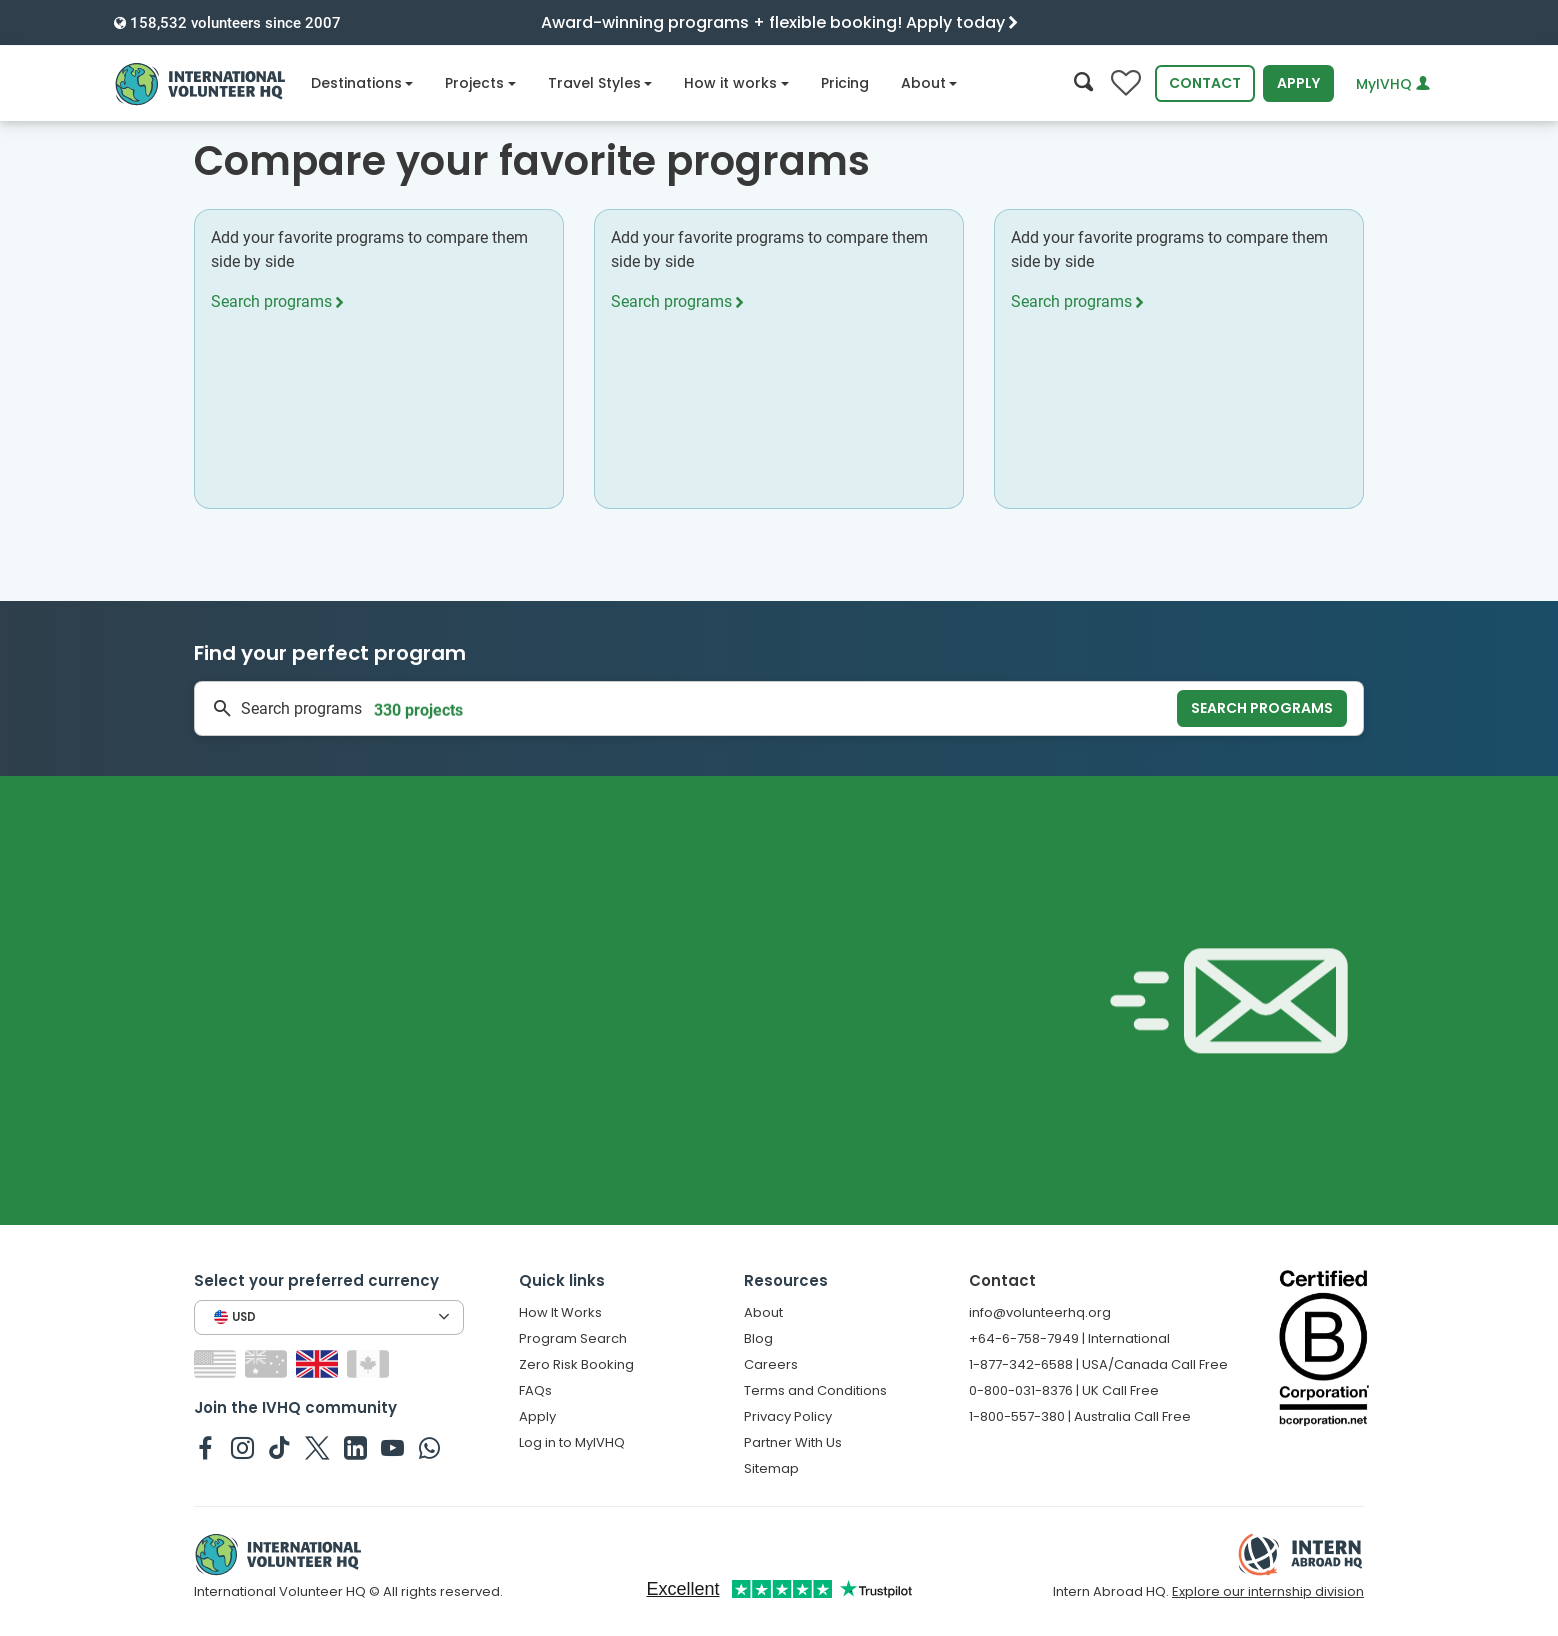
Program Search (573, 1338)
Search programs (277, 301)
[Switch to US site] (217, 1362)
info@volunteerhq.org (1040, 1312)
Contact (1205, 83)
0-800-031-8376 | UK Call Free (1064, 1390)
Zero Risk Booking (576, 1364)
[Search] (1083, 83)
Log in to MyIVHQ (572, 1442)
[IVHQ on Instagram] (242, 1447)
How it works (736, 83)
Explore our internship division (1268, 1591)
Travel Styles (600, 83)
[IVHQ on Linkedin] (355, 1447)
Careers (771, 1364)
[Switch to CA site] (370, 1362)
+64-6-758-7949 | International (1069, 1338)
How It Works (560, 1312)
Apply (1298, 83)
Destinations (362, 83)
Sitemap (771, 1468)
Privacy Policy (788, 1416)
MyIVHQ (1393, 84)
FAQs (535, 1390)
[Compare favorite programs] (1126, 83)
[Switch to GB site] (319, 1362)
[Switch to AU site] (268, 1362)
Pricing (845, 83)
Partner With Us (793, 1442)
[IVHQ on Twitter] (317, 1447)
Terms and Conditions (815, 1390)
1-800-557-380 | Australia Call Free (1080, 1416)
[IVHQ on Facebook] (205, 1447)
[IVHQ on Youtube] (392, 1447)
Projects (480, 83)
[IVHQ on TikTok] (279, 1447)
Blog (758, 1338)
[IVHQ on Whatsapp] (429, 1447)
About (929, 83)
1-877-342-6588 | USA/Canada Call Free (1098, 1364)
